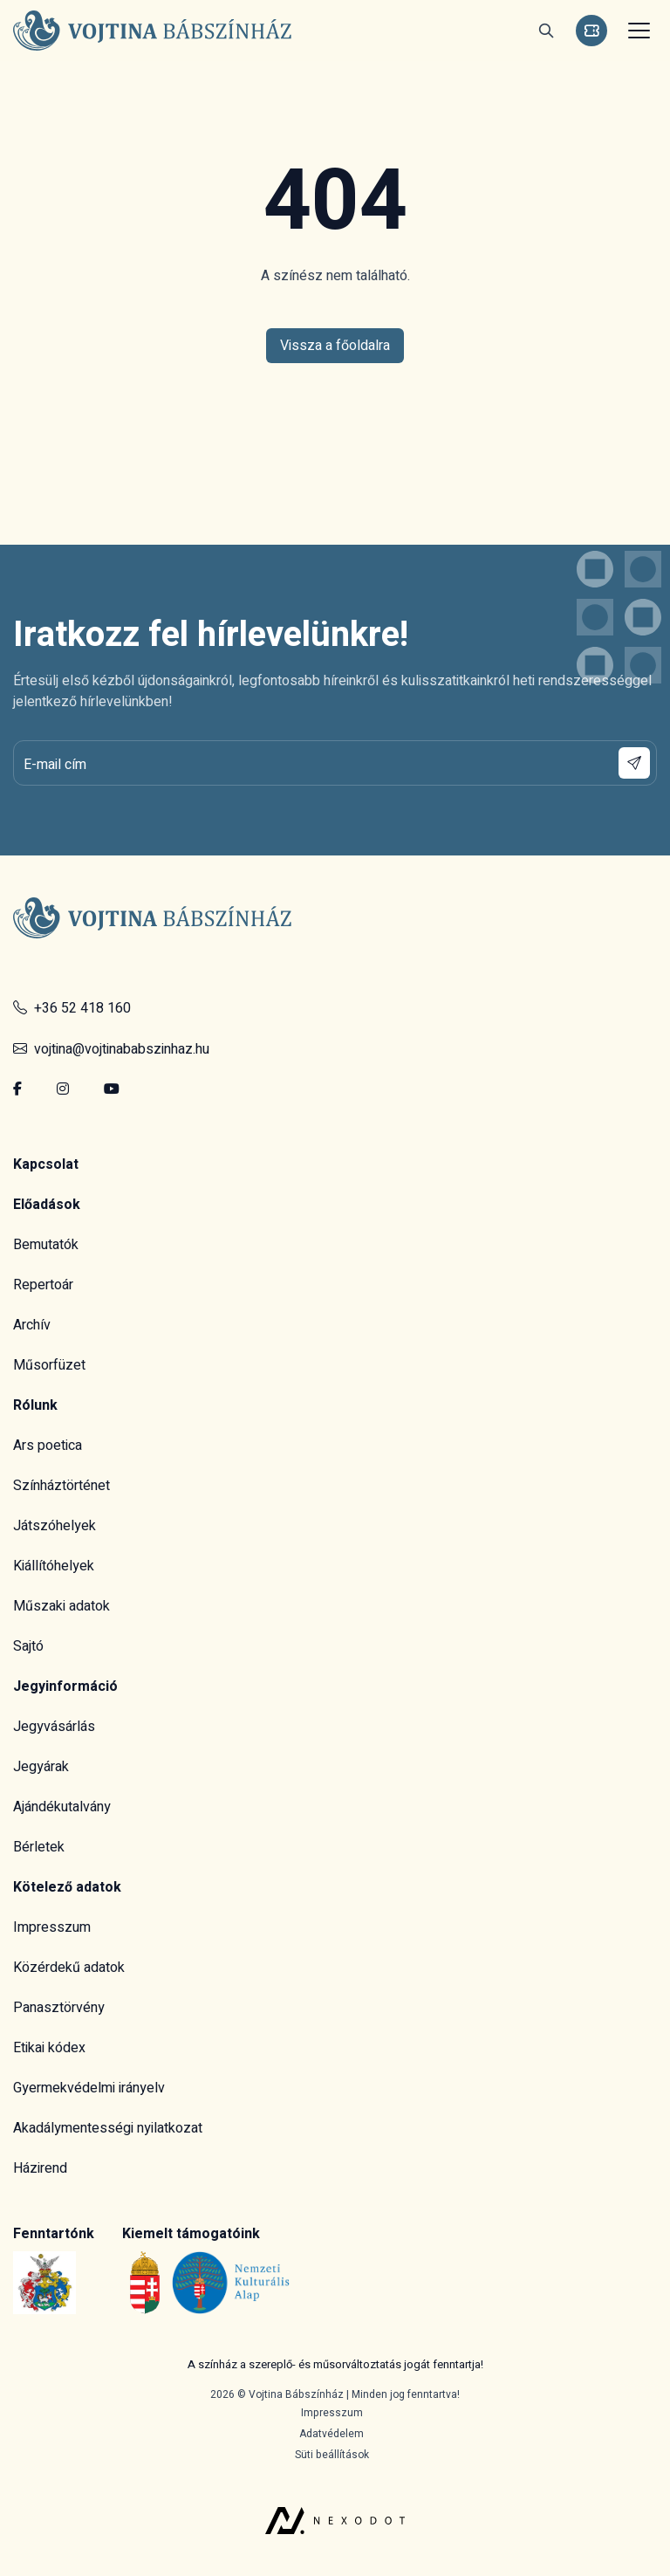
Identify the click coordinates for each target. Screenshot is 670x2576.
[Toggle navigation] (637, 30)
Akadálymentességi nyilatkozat (107, 2128)
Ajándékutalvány (62, 1806)
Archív (32, 1325)
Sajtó (28, 1646)
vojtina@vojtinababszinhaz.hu (111, 1049)
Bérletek (39, 1847)
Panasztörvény (59, 2007)
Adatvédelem (331, 2434)
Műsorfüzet (49, 1365)
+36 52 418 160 (72, 1008)
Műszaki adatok (61, 1606)
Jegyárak (41, 1766)
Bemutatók (46, 1244)
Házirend (40, 2168)
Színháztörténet (61, 1485)
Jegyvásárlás (54, 1726)
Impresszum (52, 1927)
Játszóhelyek (54, 1525)
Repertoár (43, 1284)
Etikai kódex (49, 2047)
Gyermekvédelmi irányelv (89, 2088)
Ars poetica (47, 1445)
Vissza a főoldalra (335, 345)
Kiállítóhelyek (53, 1566)
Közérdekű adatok (69, 1967)
